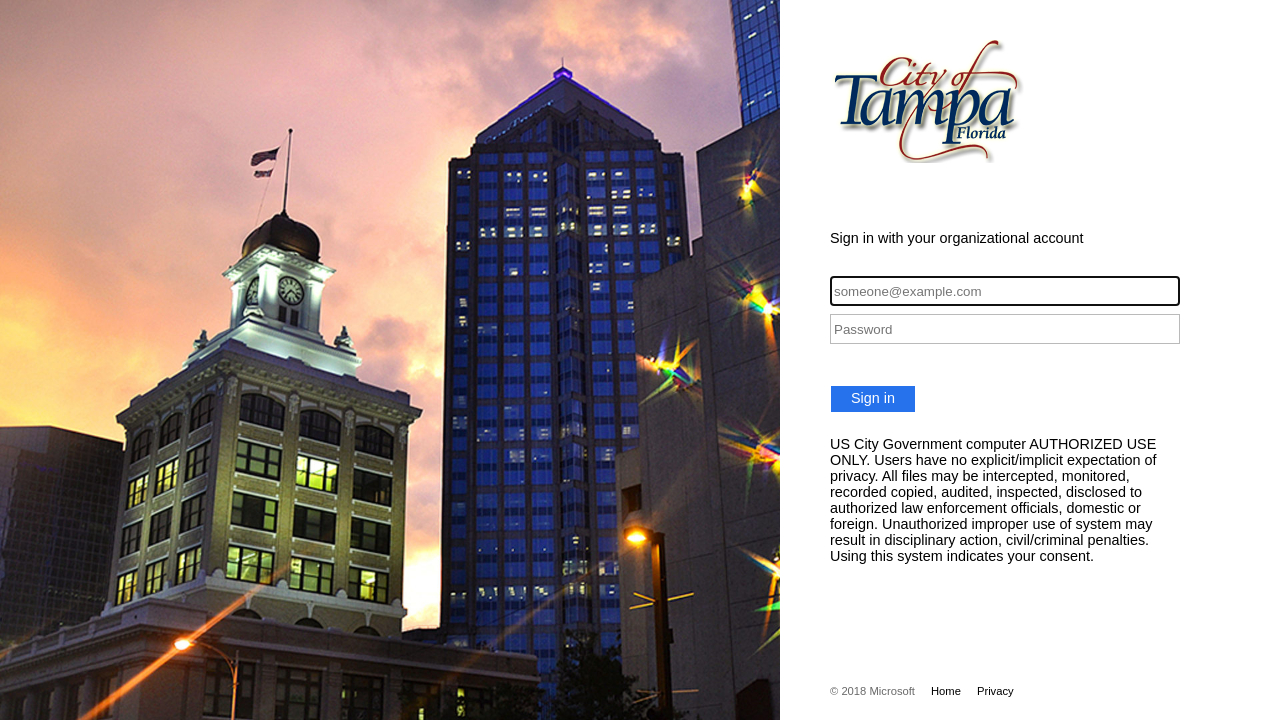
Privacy (995, 691)
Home (946, 691)
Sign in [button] (873, 398)
